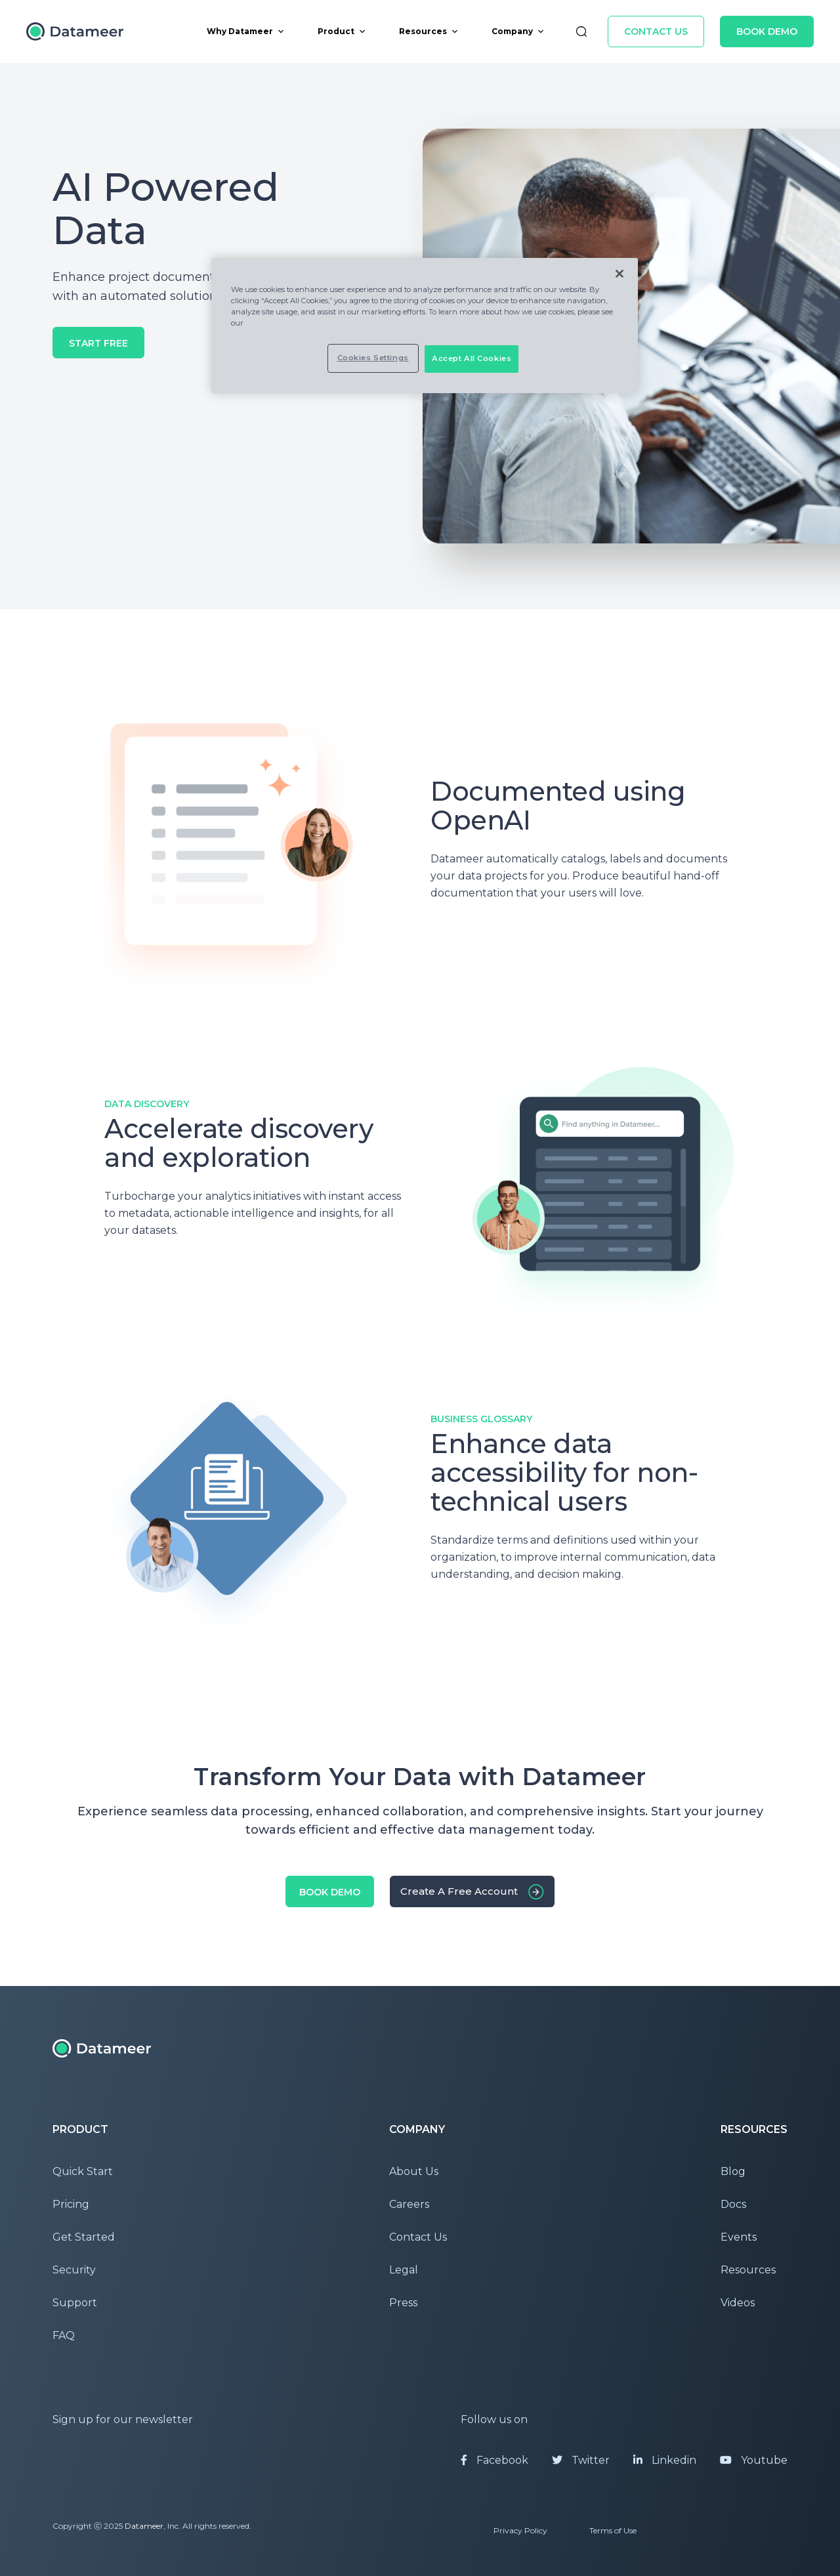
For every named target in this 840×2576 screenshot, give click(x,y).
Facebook (494, 2460)
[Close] (619, 273)
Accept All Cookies (471, 358)
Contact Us (656, 31)
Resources (429, 31)
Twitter (581, 2460)
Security (74, 2270)
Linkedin (664, 2460)
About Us (413, 2171)
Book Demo (766, 31)
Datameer (144, 2526)
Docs (733, 2204)
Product (342, 31)
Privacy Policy (520, 2530)
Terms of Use (613, 2530)
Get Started (83, 2237)
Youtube (754, 2460)
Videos (738, 2302)
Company (518, 31)
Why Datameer (246, 31)
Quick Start (82, 2171)
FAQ (63, 2335)
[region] (424, 325)
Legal (403, 2270)
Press (403, 2302)
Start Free (98, 343)
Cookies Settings (373, 357)
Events (739, 2237)
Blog (733, 2171)
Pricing (70, 2204)
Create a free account (459, 1891)
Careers (409, 2204)
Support (74, 2302)
